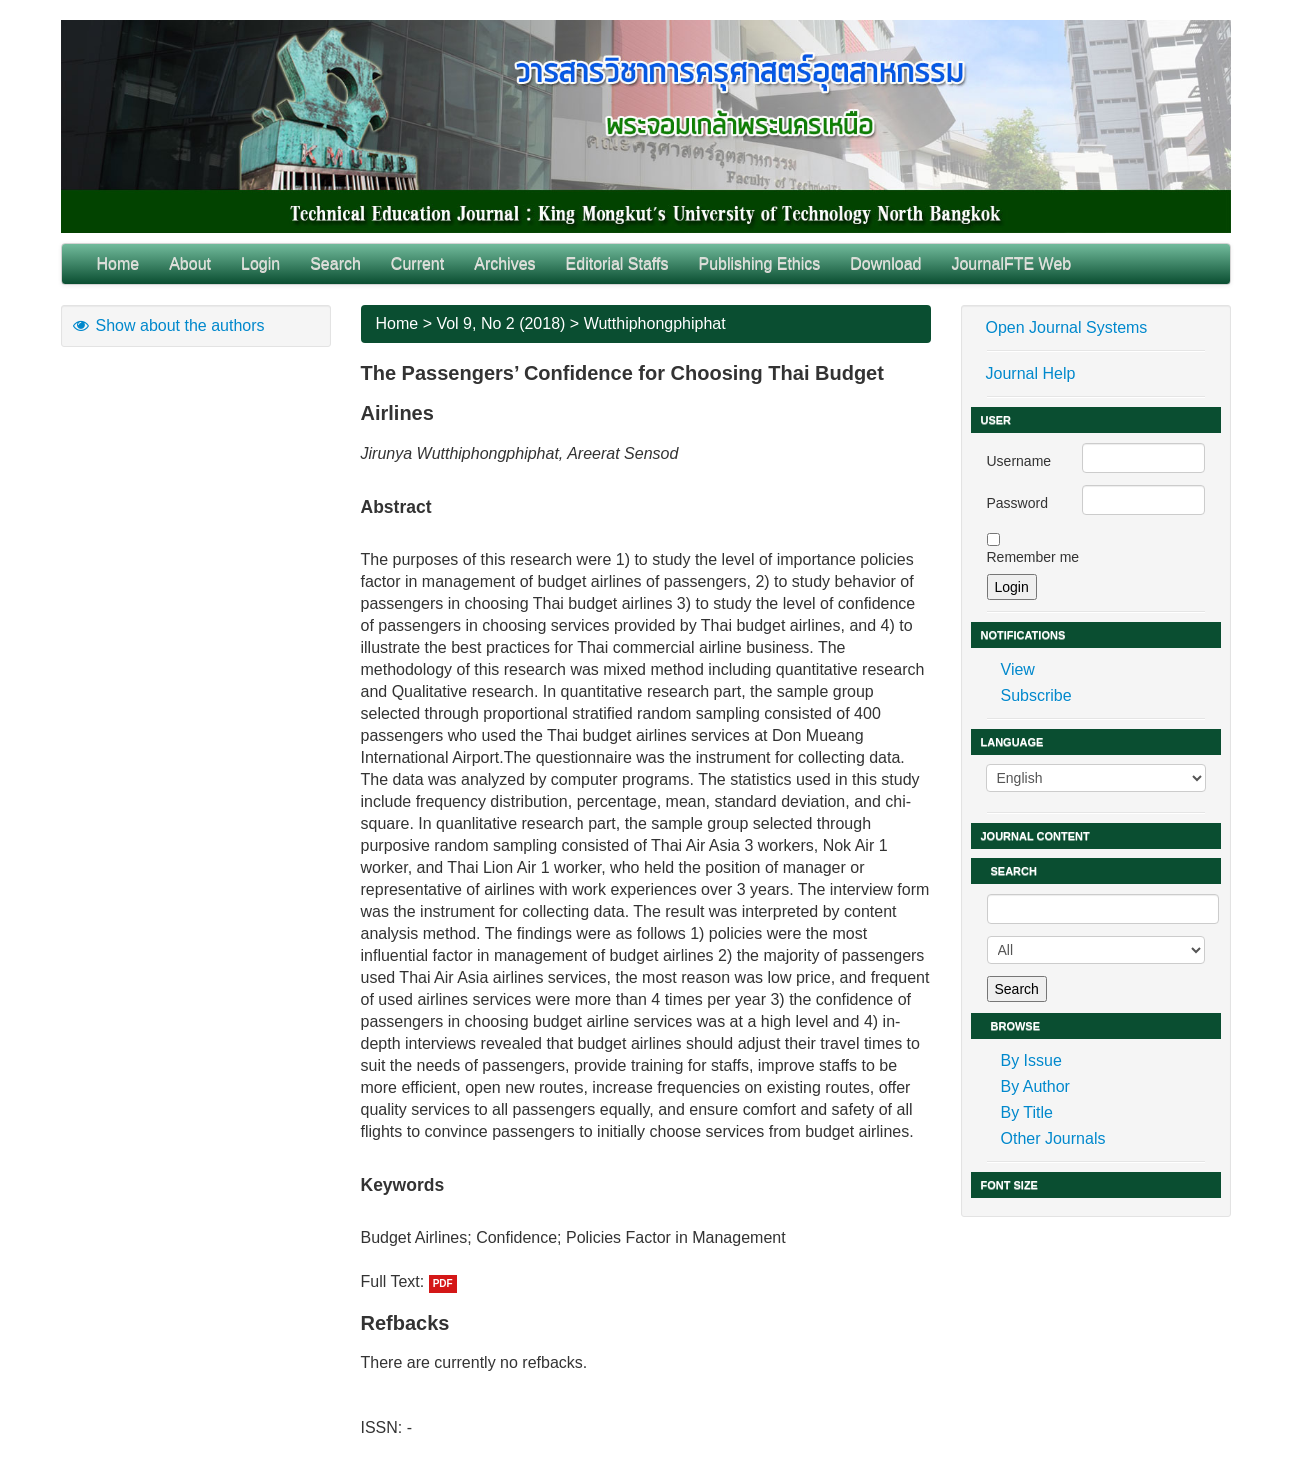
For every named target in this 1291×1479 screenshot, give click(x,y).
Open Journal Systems (1067, 327)
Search (335, 263)
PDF (443, 1283)
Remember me (1033, 557)
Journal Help (1031, 373)
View (1018, 669)
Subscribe (1036, 695)
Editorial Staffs (617, 263)
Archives (504, 263)
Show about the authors (168, 325)
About (190, 263)
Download (885, 263)
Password (1017, 503)
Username (1019, 461)
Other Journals (1053, 1138)
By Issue (1031, 1060)
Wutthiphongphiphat (655, 323)
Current (417, 263)
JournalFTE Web (1011, 263)
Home (118, 263)
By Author (1035, 1086)
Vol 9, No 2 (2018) (500, 323)
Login (260, 263)
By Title (1027, 1112)
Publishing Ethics (759, 263)
